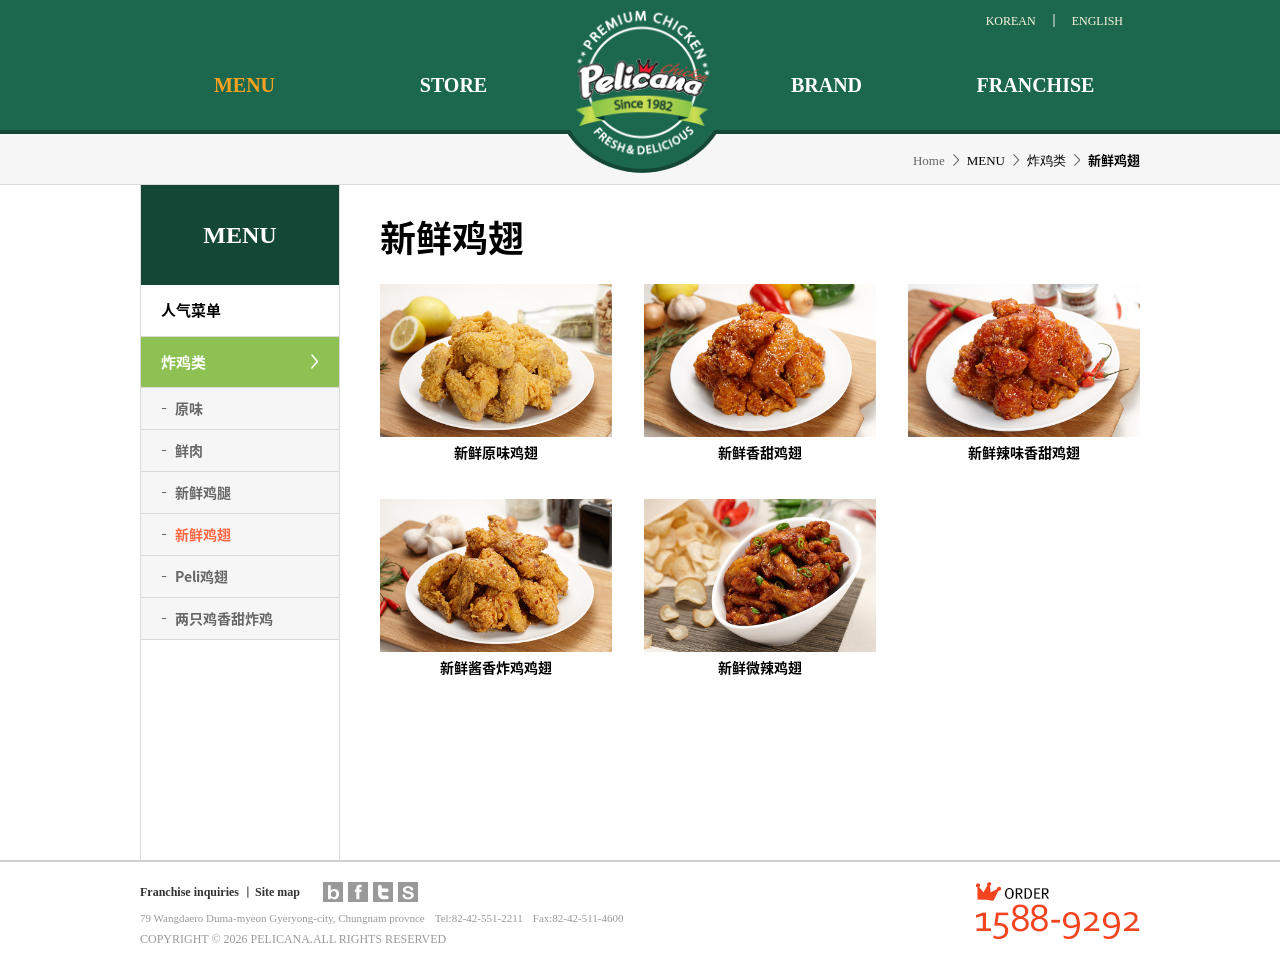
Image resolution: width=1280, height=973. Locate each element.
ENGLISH (1097, 21)
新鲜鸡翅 (203, 534)
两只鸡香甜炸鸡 (224, 618)
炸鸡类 (183, 362)
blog (333, 892)
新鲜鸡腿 (203, 492)
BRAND (826, 85)
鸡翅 (201, 576)
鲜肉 (189, 450)
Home (929, 160)
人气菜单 (191, 310)
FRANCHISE (1036, 85)
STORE (453, 85)
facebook (358, 892)
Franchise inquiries (189, 892)
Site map (277, 892)
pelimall (408, 892)
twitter (383, 892)
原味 (189, 408)
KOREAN (1011, 21)
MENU (244, 85)
